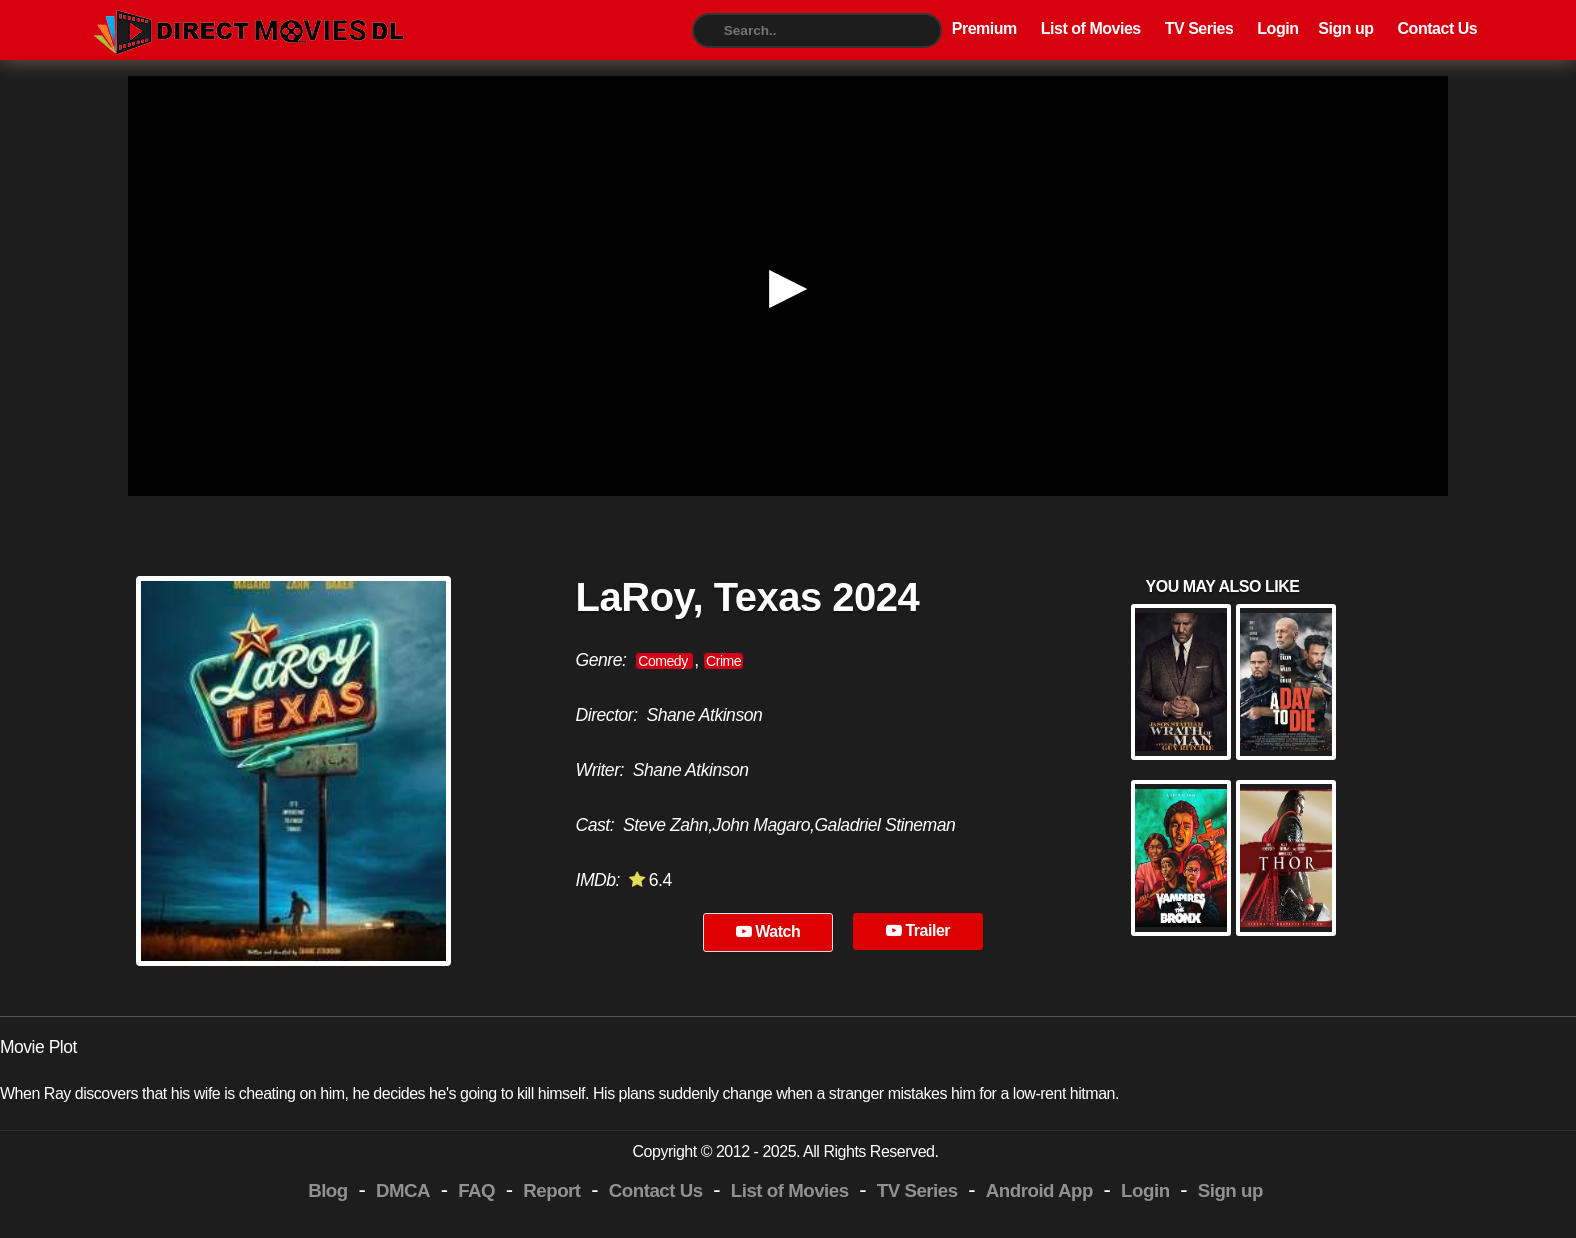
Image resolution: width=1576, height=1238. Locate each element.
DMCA (403, 1190)
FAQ (476, 1190)
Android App (1039, 1190)
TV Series (1199, 28)
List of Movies (1091, 28)
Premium (984, 28)
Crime (723, 661)
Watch (768, 931)
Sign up (1345, 28)
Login (1277, 28)
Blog (328, 1190)
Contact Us (1438, 28)
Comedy (664, 661)
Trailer (918, 930)
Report (551, 1190)
